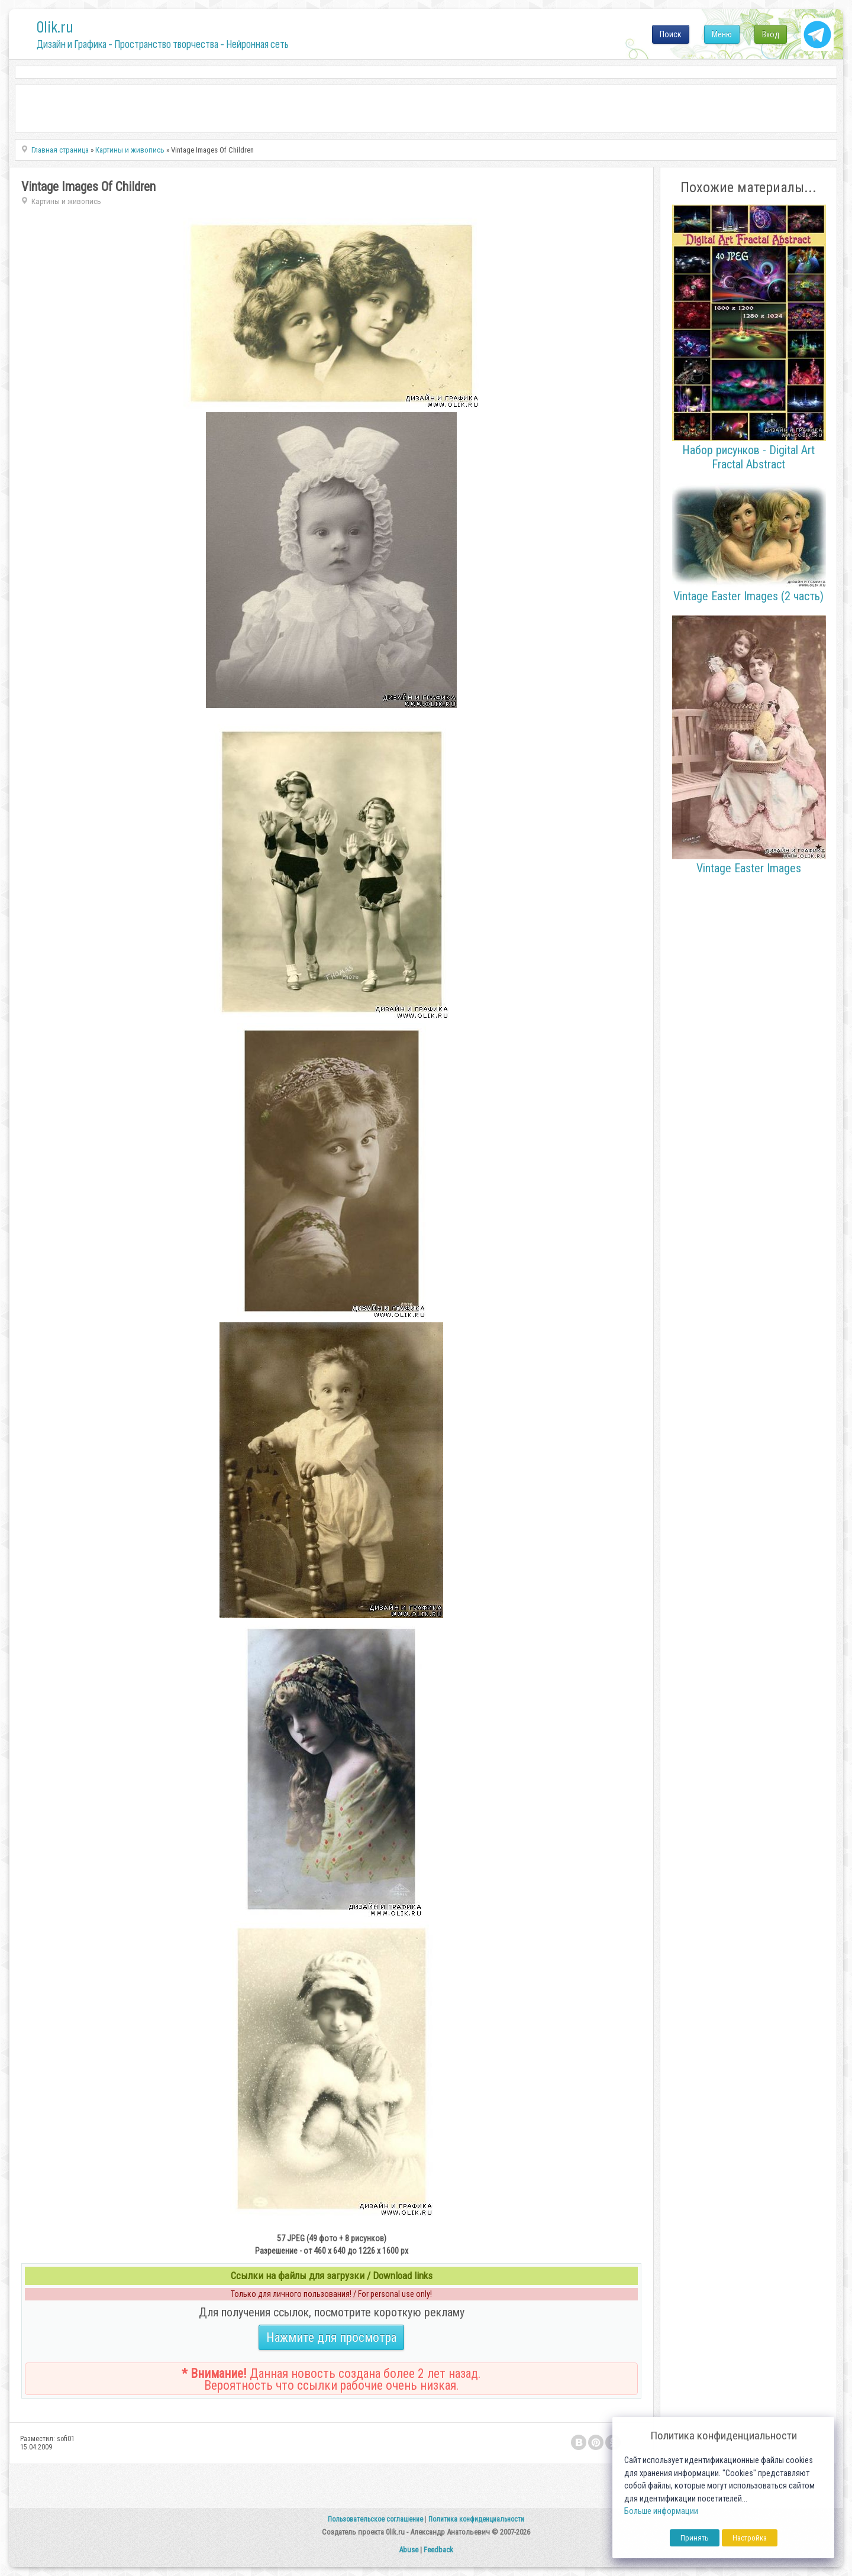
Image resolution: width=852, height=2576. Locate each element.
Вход (770, 34)
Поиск (671, 34)
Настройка (749, 2537)
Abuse (408, 2549)
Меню (722, 34)
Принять (694, 2537)
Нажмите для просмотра (331, 2337)
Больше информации (661, 2511)
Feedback (438, 2549)
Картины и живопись (66, 201)
